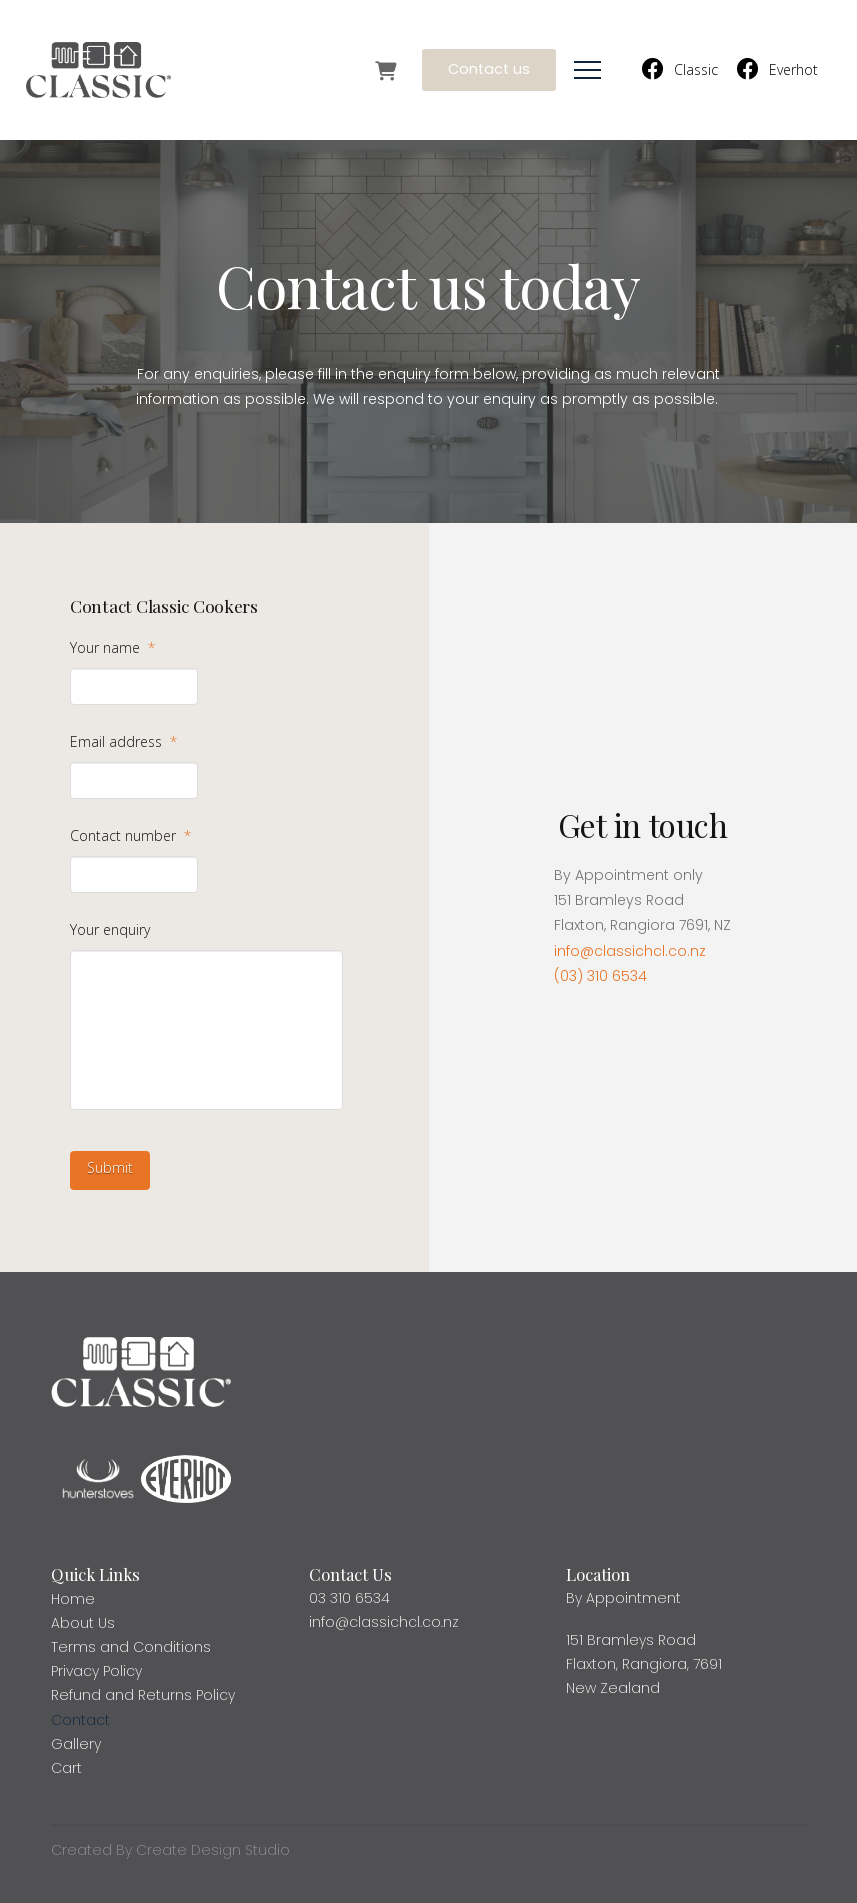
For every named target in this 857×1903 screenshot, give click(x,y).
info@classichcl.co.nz (630, 951)
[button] (587, 70)
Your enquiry (110, 930)
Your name (112, 648)
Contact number (130, 836)
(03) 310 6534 (600, 976)
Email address (123, 742)
